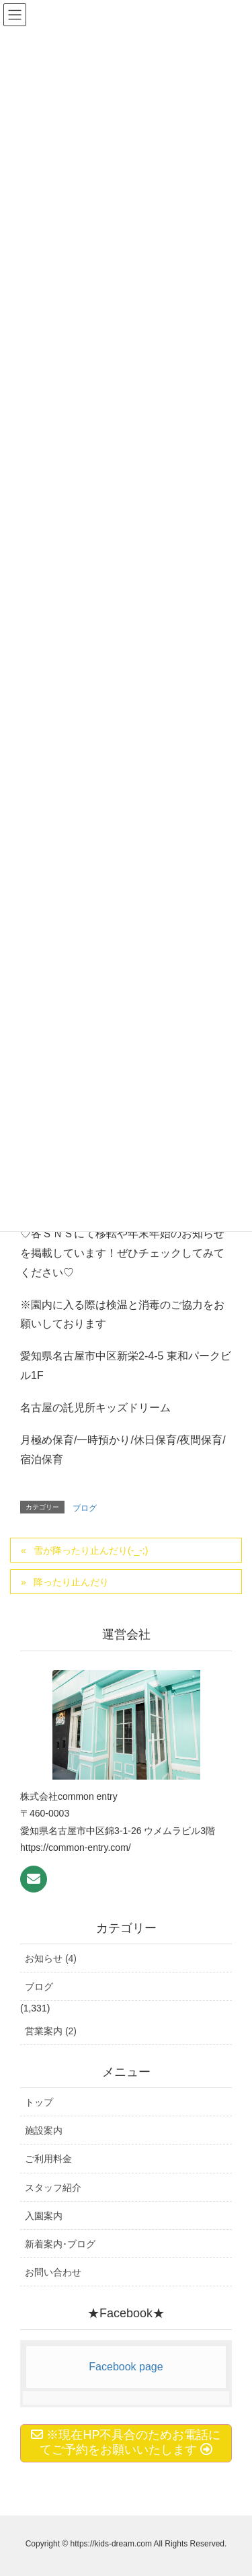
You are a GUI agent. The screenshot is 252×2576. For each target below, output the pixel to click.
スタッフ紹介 (53, 2187)
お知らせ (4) (51, 1958)
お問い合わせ (53, 2272)
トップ (39, 2102)
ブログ (85, 1508)
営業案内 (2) (51, 2031)
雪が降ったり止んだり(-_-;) (91, 1550)
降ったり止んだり (71, 1582)
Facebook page (126, 2366)
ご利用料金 (48, 2158)
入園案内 (43, 2215)
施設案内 (43, 2130)
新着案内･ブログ (60, 2244)
